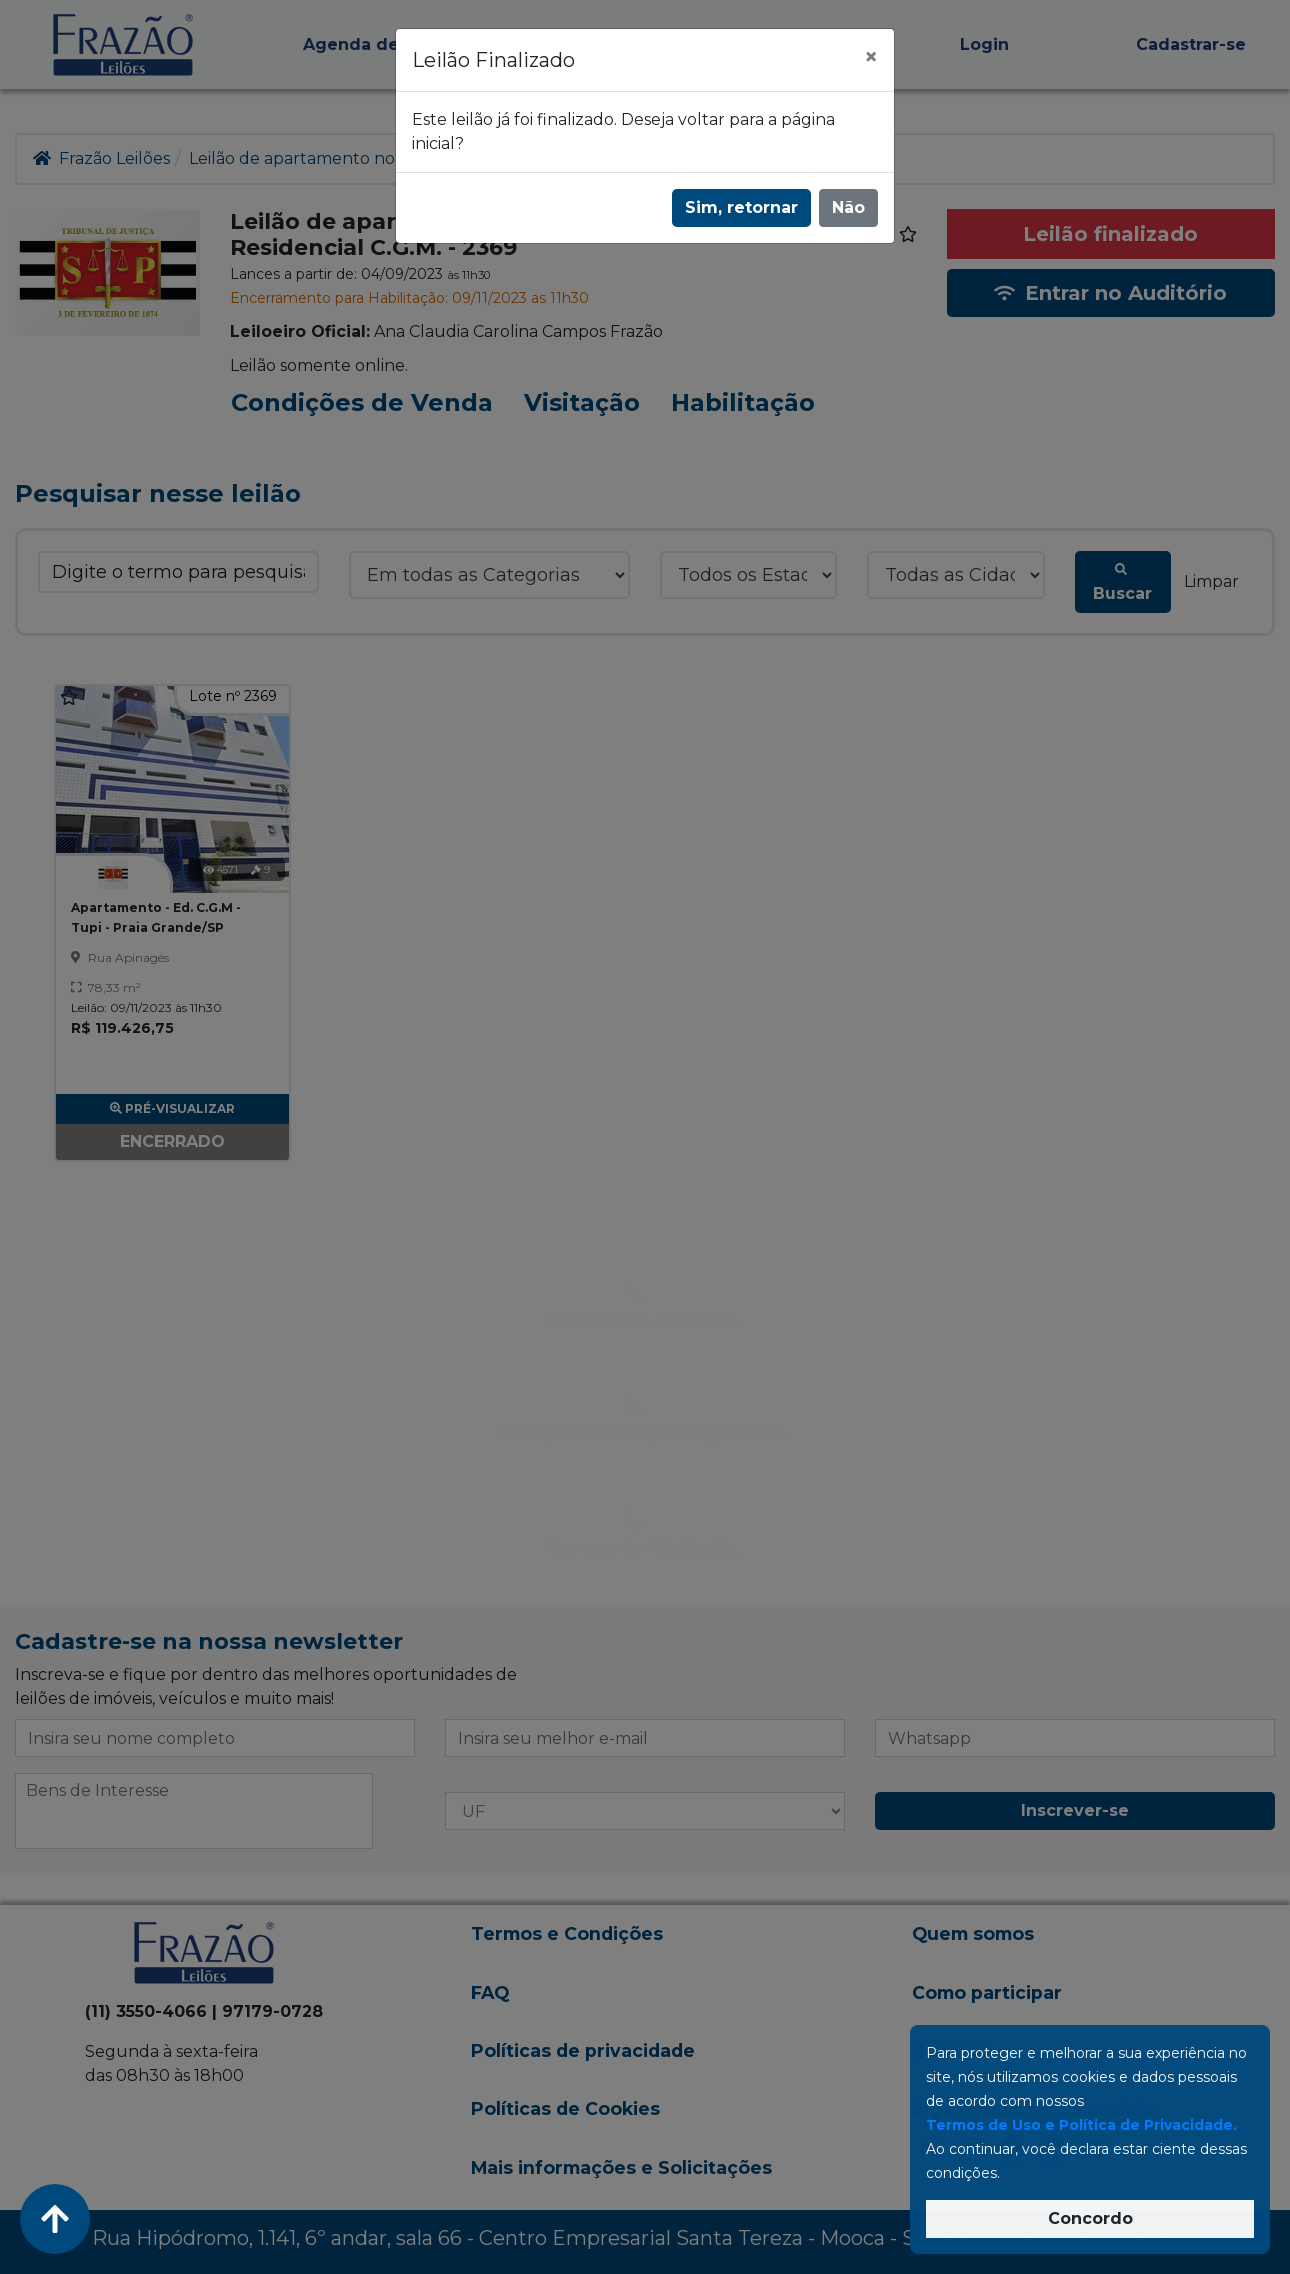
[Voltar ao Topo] (55, 2219)
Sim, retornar (741, 207)
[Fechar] (871, 57)
